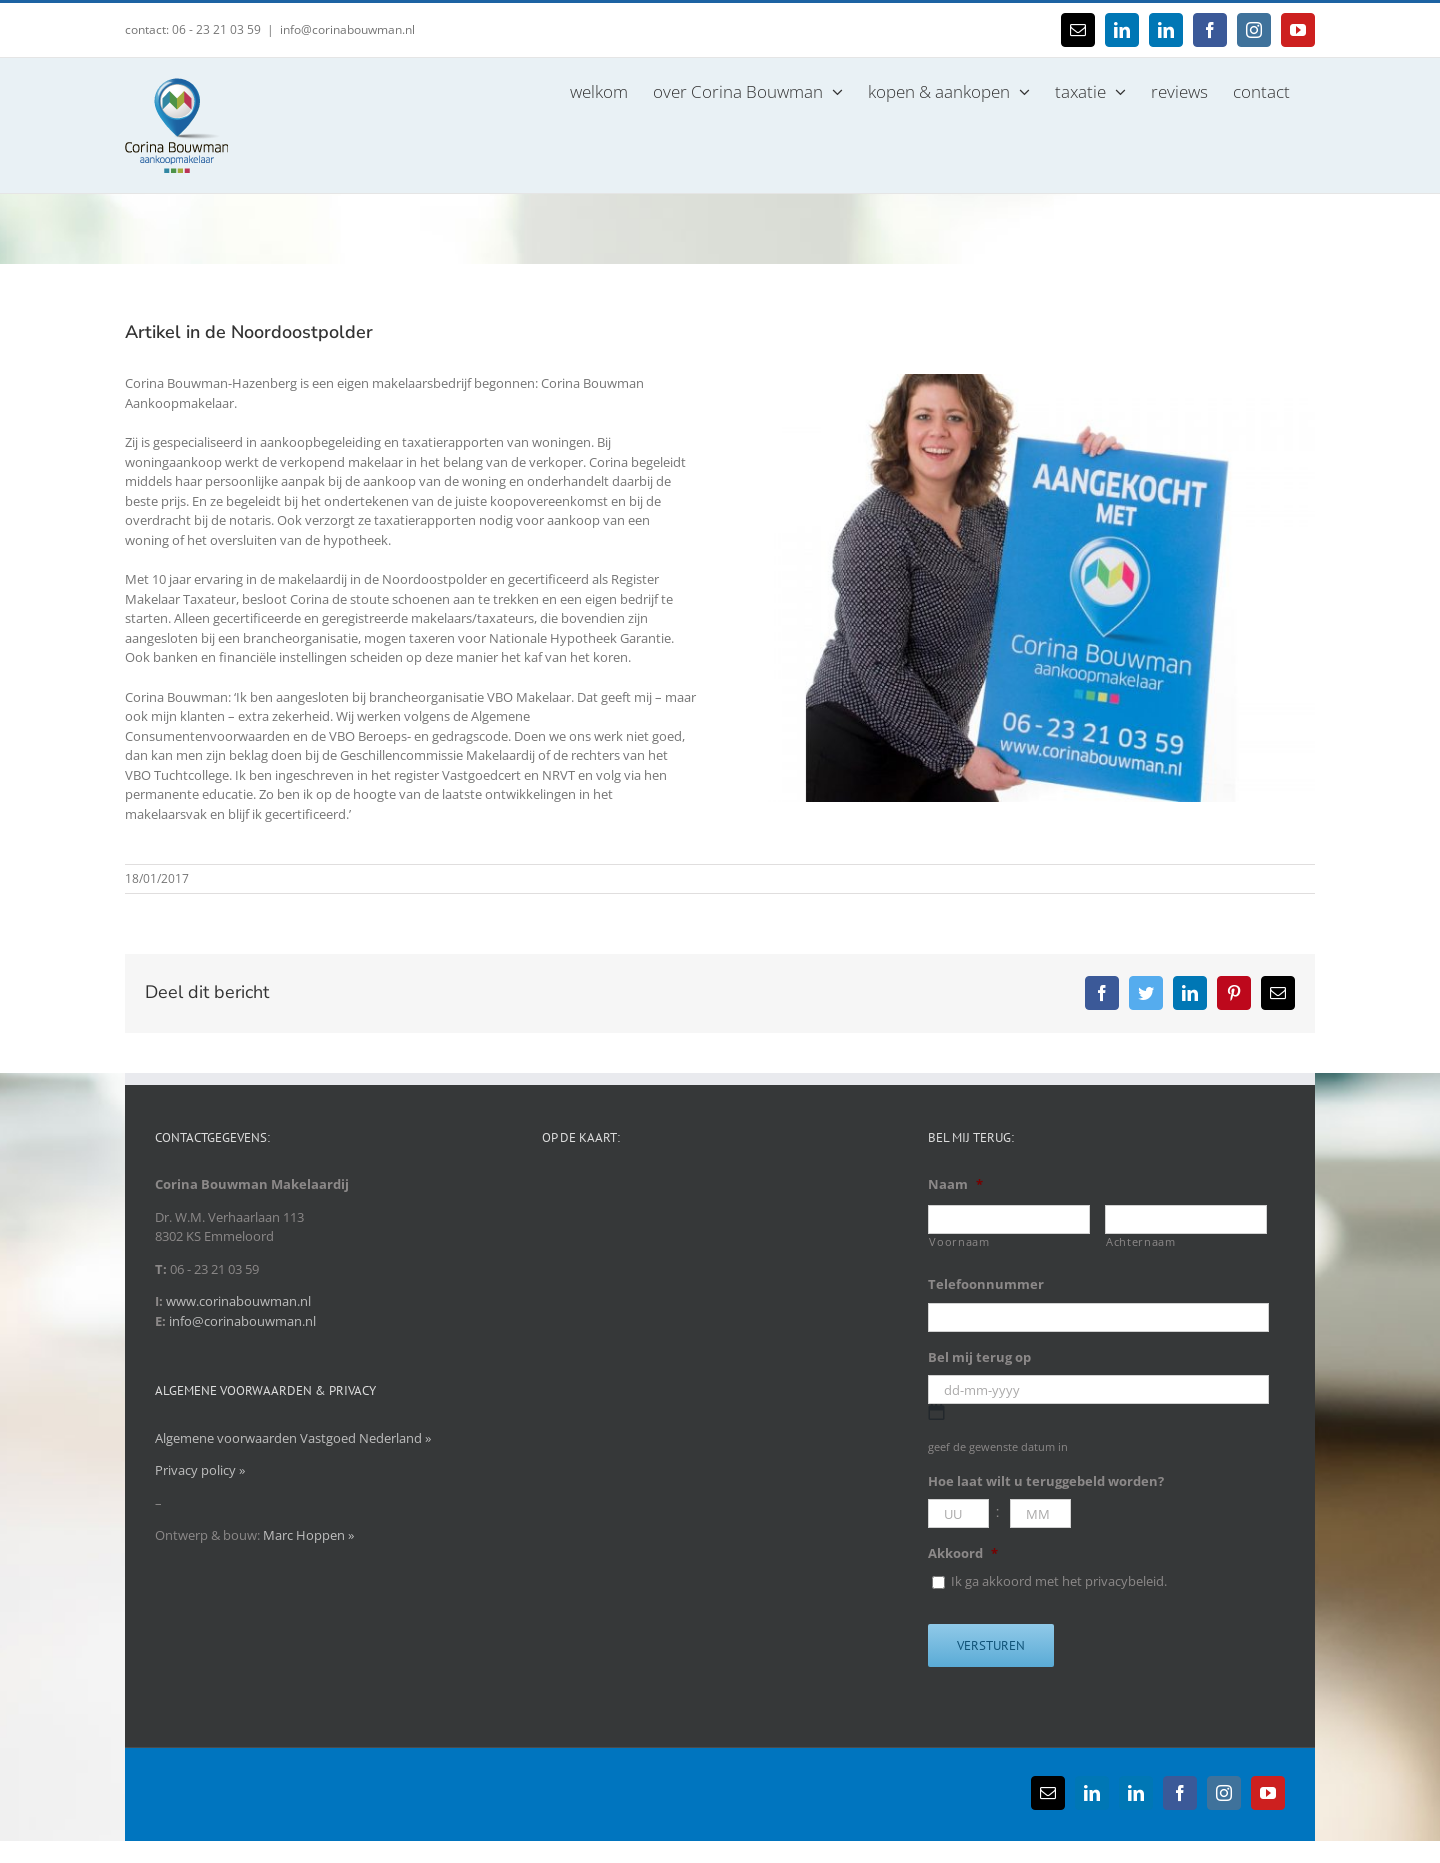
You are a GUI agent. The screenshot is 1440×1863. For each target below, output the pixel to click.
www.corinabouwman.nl (238, 1301)
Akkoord (963, 1553)
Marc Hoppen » (308, 1535)
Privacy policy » (200, 1470)
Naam (955, 1184)
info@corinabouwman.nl (347, 29)
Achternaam (1141, 1242)
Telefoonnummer (986, 1284)
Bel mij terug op (979, 1357)
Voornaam (959, 1242)
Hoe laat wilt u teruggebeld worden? (1046, 1481)
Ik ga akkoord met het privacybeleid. (1059, 1581)
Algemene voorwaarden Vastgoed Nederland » (293, 1438)
